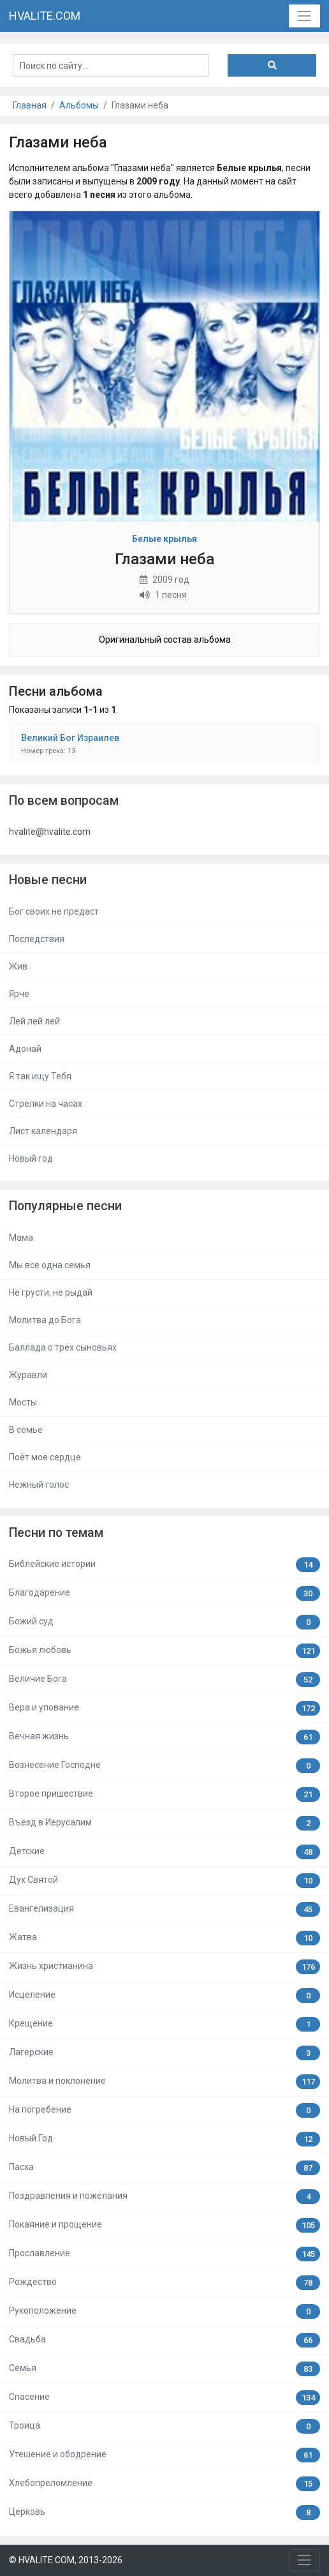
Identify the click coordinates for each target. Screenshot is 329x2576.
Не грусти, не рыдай (50, 1292)
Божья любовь (164, 1651)
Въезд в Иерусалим (164, 1823)
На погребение (164, 2110)
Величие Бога (164, 1679)
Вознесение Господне (164, 1765)
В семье (26, 1430)
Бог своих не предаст (54, 911)
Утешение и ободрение (164, 2455)
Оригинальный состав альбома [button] (165, 639)
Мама (21, 1237)
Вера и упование (164, 1708)
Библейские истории (164, 1564)
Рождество (164, 2282)
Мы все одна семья (50, 1265)
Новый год (31, 1158)
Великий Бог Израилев (70, 738)
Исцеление (164, 1995)
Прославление (164, 2254)
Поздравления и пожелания (164, 2196)
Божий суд (164, 1622)
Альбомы (79, 105)
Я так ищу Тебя (40, 1076)
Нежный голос (39, 1484)
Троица (164, 2426)
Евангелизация (164, 1909)
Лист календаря (43, 1131)
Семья (164, 2369)
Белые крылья (164, 539)
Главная (30, 105)
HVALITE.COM (44, 15)
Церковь (164, 2512)
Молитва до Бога (45, 1320)
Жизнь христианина (164, 1966)
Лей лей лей (34, 1021)
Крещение (164, 2024)
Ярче (19, 994)
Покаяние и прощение (164, 2225)
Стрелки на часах (45, 1103)
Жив (18, 966)
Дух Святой (164, 1880)
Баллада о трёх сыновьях (63, 1347)
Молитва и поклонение (164, 2081)
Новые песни (48, 879)
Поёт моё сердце (45, 1457)
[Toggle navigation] (304, 15)
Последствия (36, 939)
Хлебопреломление (164, 2483)
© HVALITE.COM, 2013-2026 (65, 2560)
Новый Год (164, 2139)
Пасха (164, 2167)
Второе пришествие (164, 1794)
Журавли (28, 1375)
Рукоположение (164, 2311)
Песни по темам (56, 1532)
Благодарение (164, 1593)
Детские (164, 1852)
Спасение (164, 2397)
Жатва (164, 1938)
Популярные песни (65, 1206)
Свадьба (164, 2340)
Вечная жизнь (164, 1737)
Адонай (25, 1049)
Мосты (23, 1402)
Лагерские (164, 2053)
